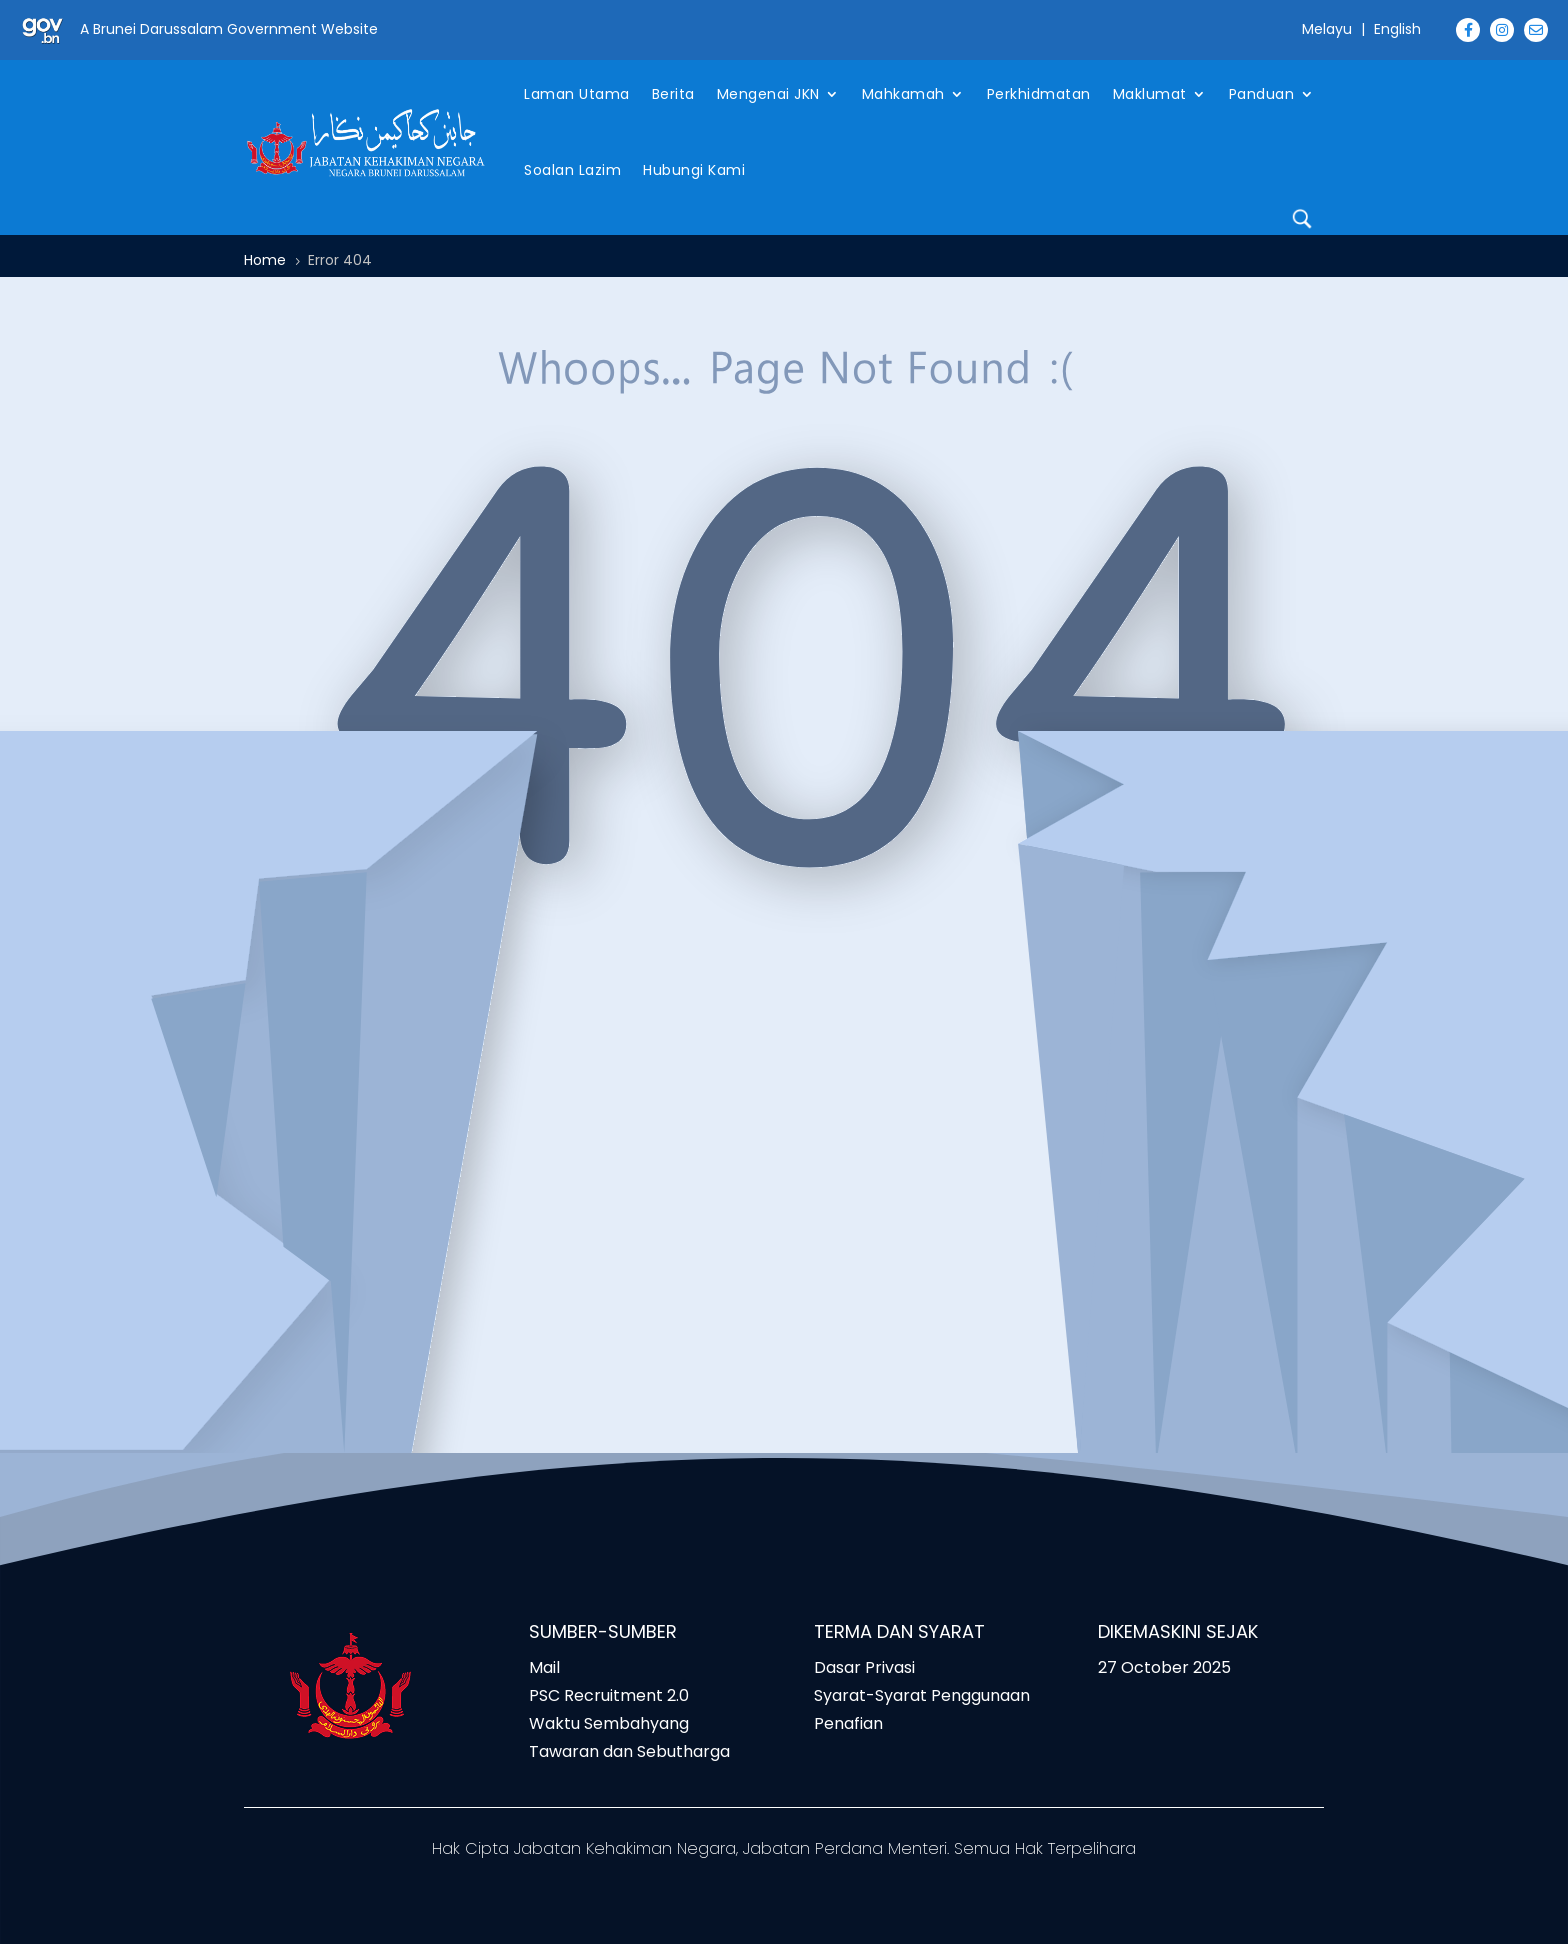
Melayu (1327, 29)
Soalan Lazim (572, 170)
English (1397, 29)
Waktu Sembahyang (609, 1723)
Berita (673, 94)
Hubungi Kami (694, 170)
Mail (544, 1667)
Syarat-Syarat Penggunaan (922, 1695)
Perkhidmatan (1039, 94)
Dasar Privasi (864, 1667)
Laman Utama (577, 94)
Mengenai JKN (768, 94)
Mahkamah (903, 94)
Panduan (1262, 94)
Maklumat (1150, 94)
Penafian (848, 1723)
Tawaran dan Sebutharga (629, 1751)
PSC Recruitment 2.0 (609, 1695)
